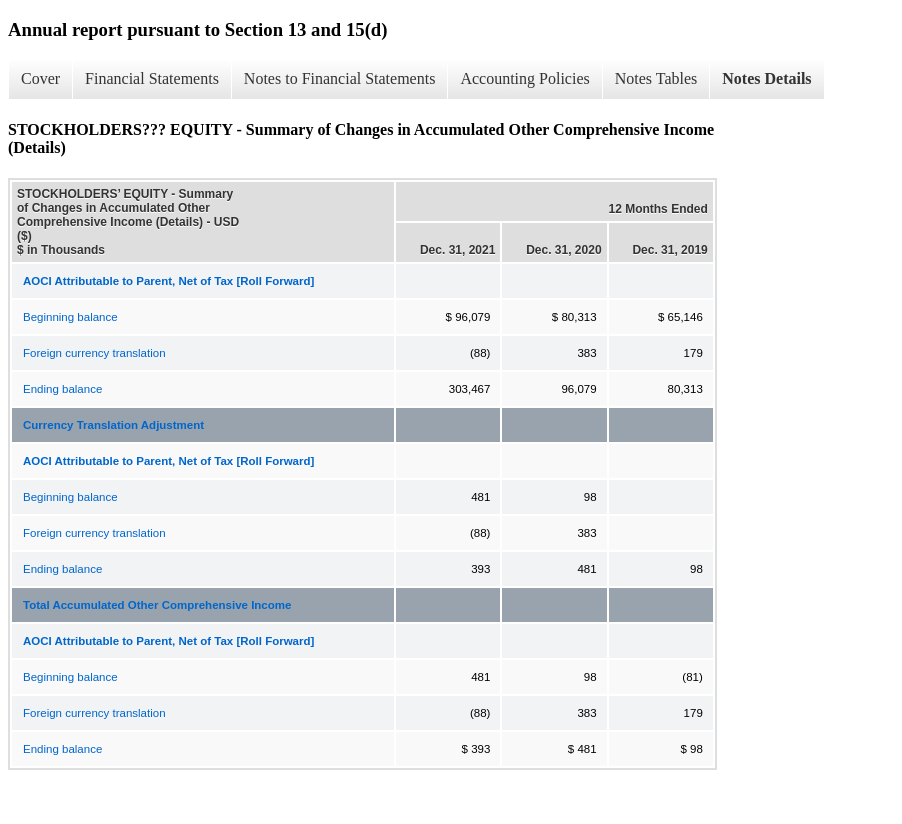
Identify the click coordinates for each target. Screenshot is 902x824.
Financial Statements (152, 78)
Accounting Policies (524, 78)
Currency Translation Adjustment (113, 425)
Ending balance (62, 389)
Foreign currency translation (94, 353)
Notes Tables (656, 78)
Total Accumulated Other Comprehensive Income (157, 605)
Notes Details (766, 78)
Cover (40, 78)
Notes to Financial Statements (340, 78)
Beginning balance (70, 317)
